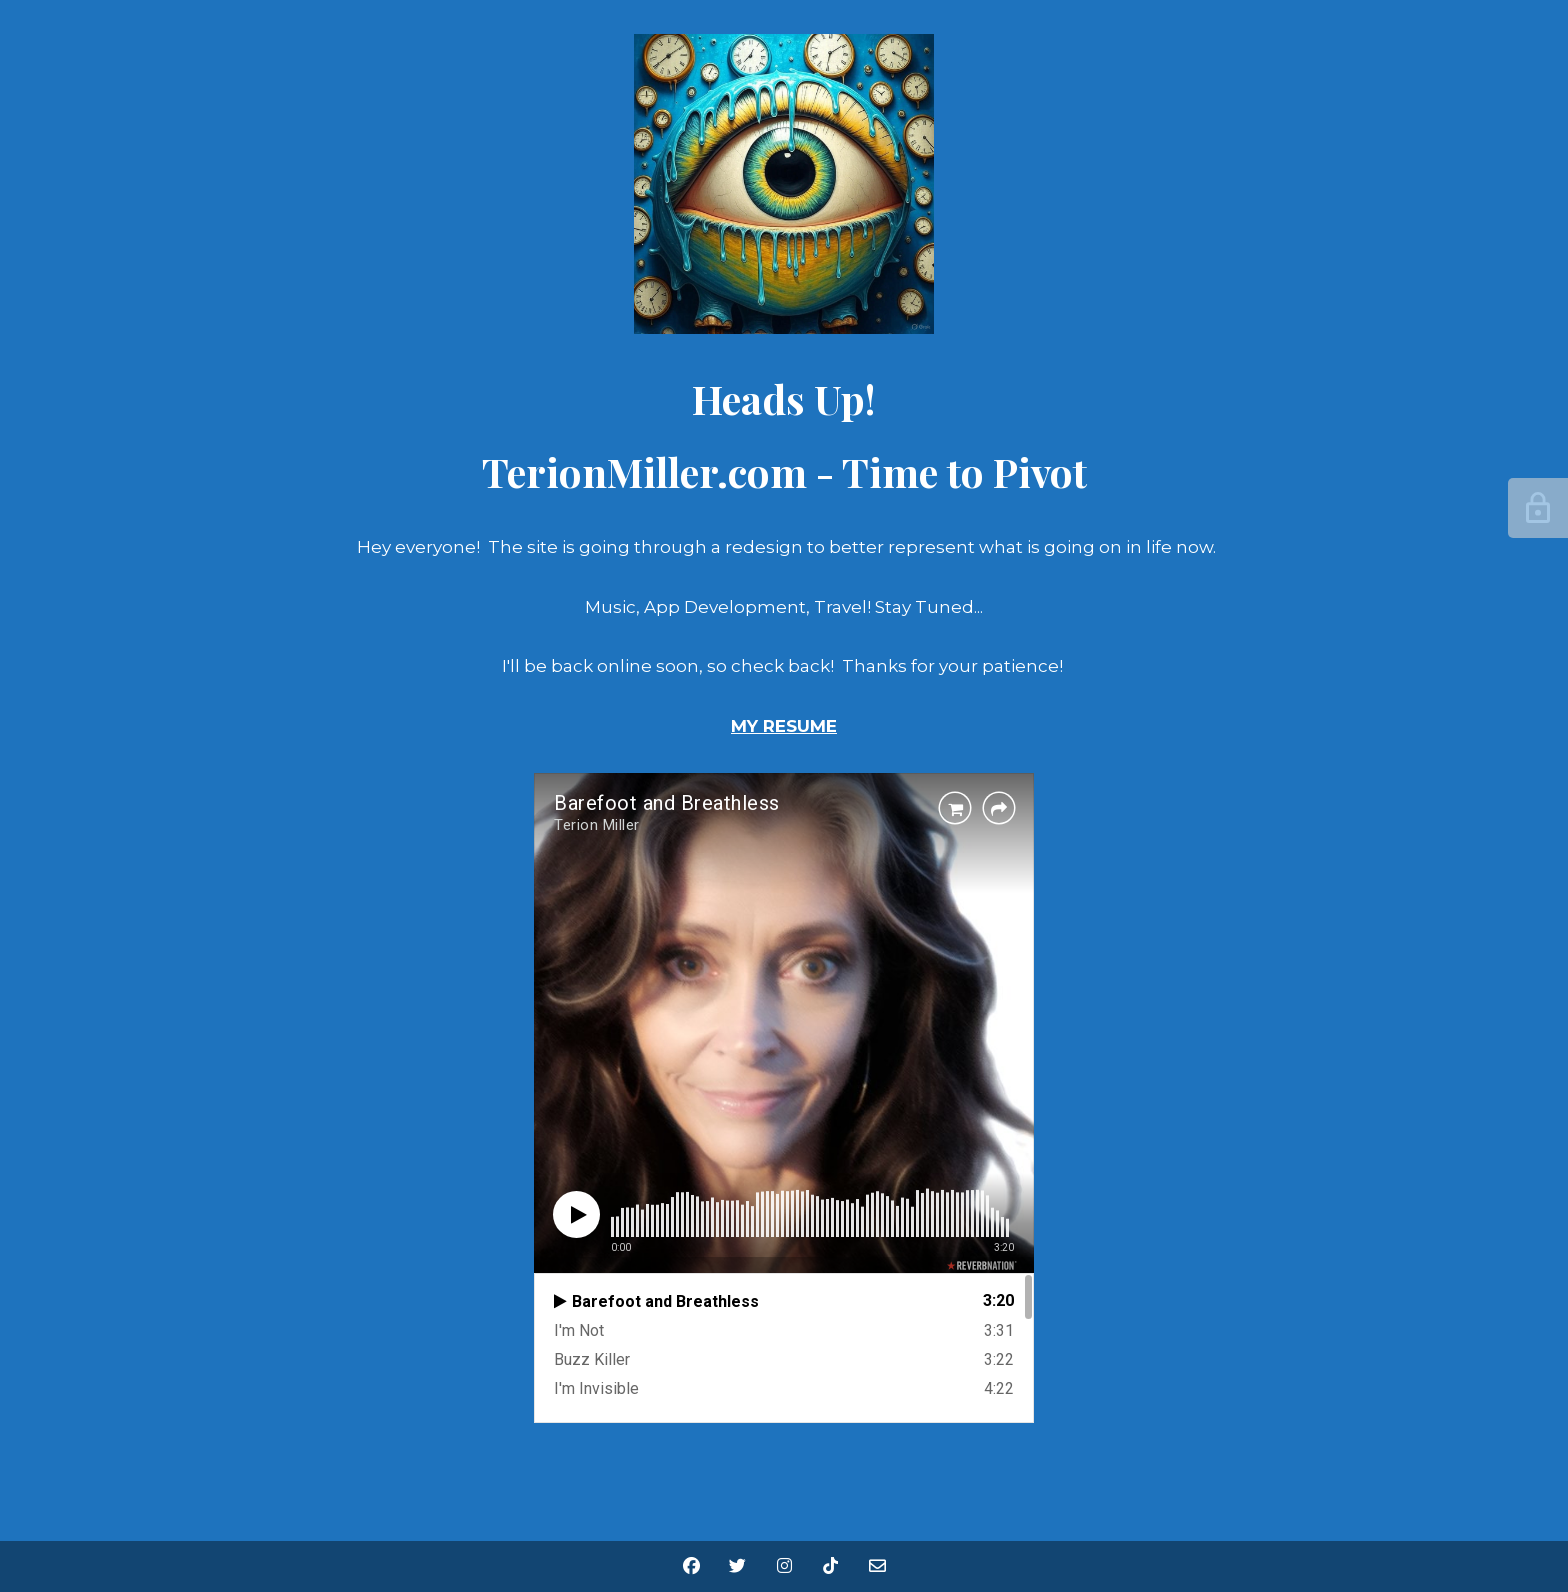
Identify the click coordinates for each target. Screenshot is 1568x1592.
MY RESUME (784, 726)
